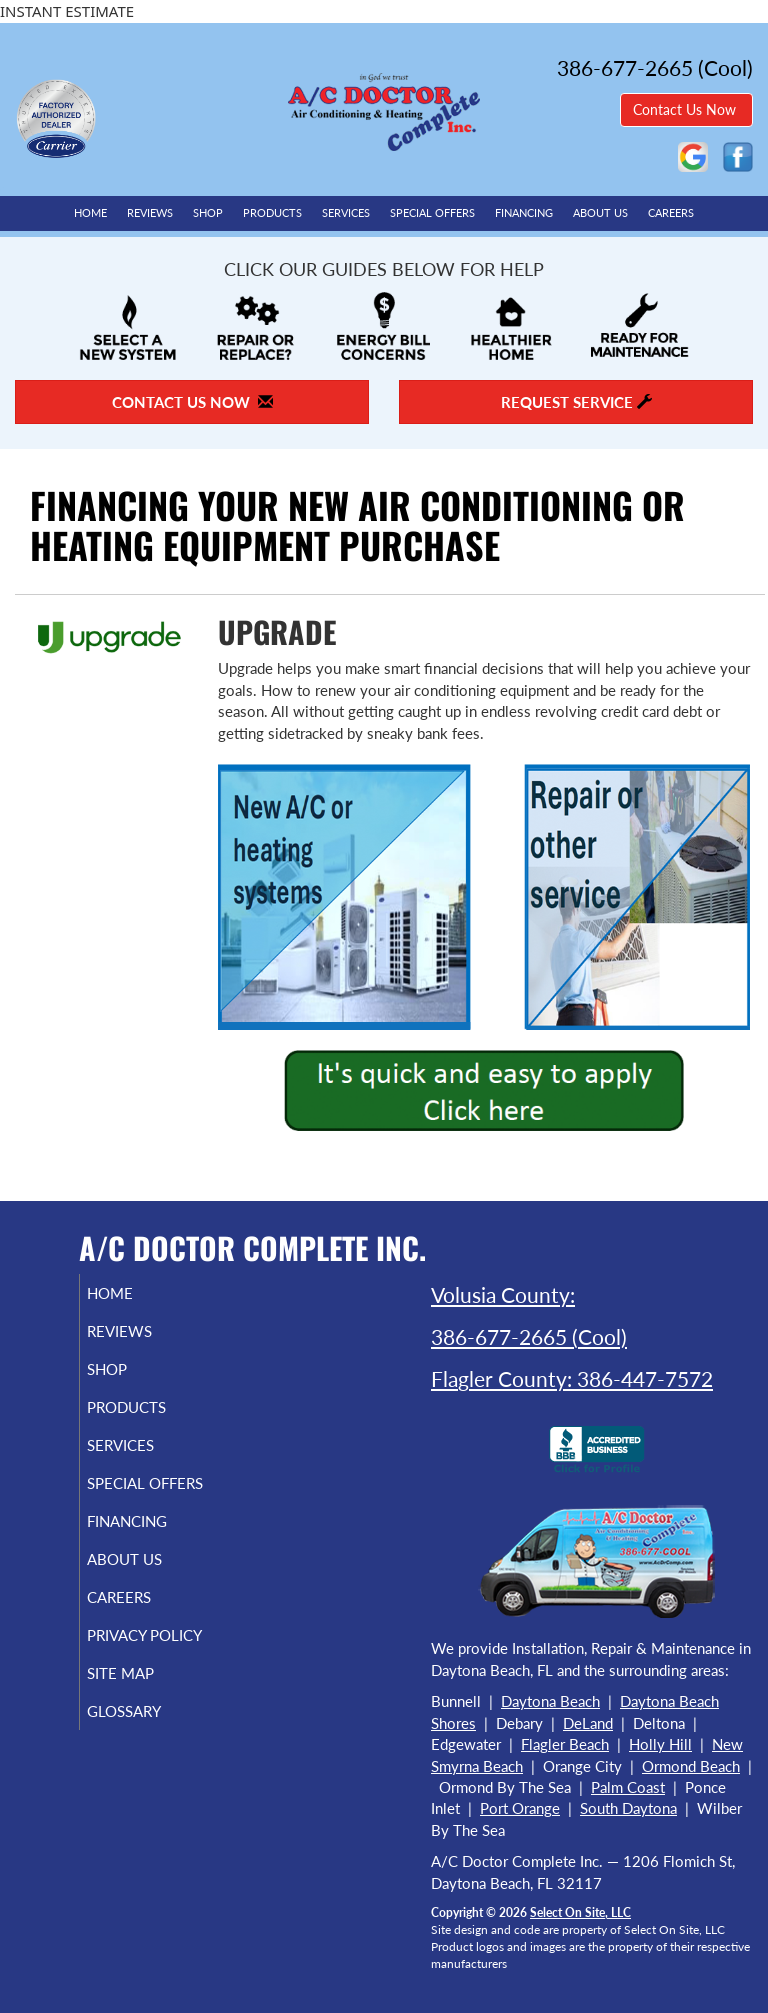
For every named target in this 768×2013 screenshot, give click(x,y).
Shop (208, 213)
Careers (671, 213)
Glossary (147, 1747)
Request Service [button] (576, 402)
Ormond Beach (691, 1766)
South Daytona (628, 1808)
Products (272, 213)
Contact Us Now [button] (686, 109)
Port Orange (520, 1808)
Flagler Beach (565, 1744)
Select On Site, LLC (580, 1912)
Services (346, 213)
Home (90, 213)
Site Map (143, 1709)
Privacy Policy (124, 1662)
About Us (600, 213)
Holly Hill (660, 1744)
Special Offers (432, 213)
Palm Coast (628, 1787)
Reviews (150, 213)
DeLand (588, 1723)
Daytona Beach (550, 1701)
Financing (524, 213)
